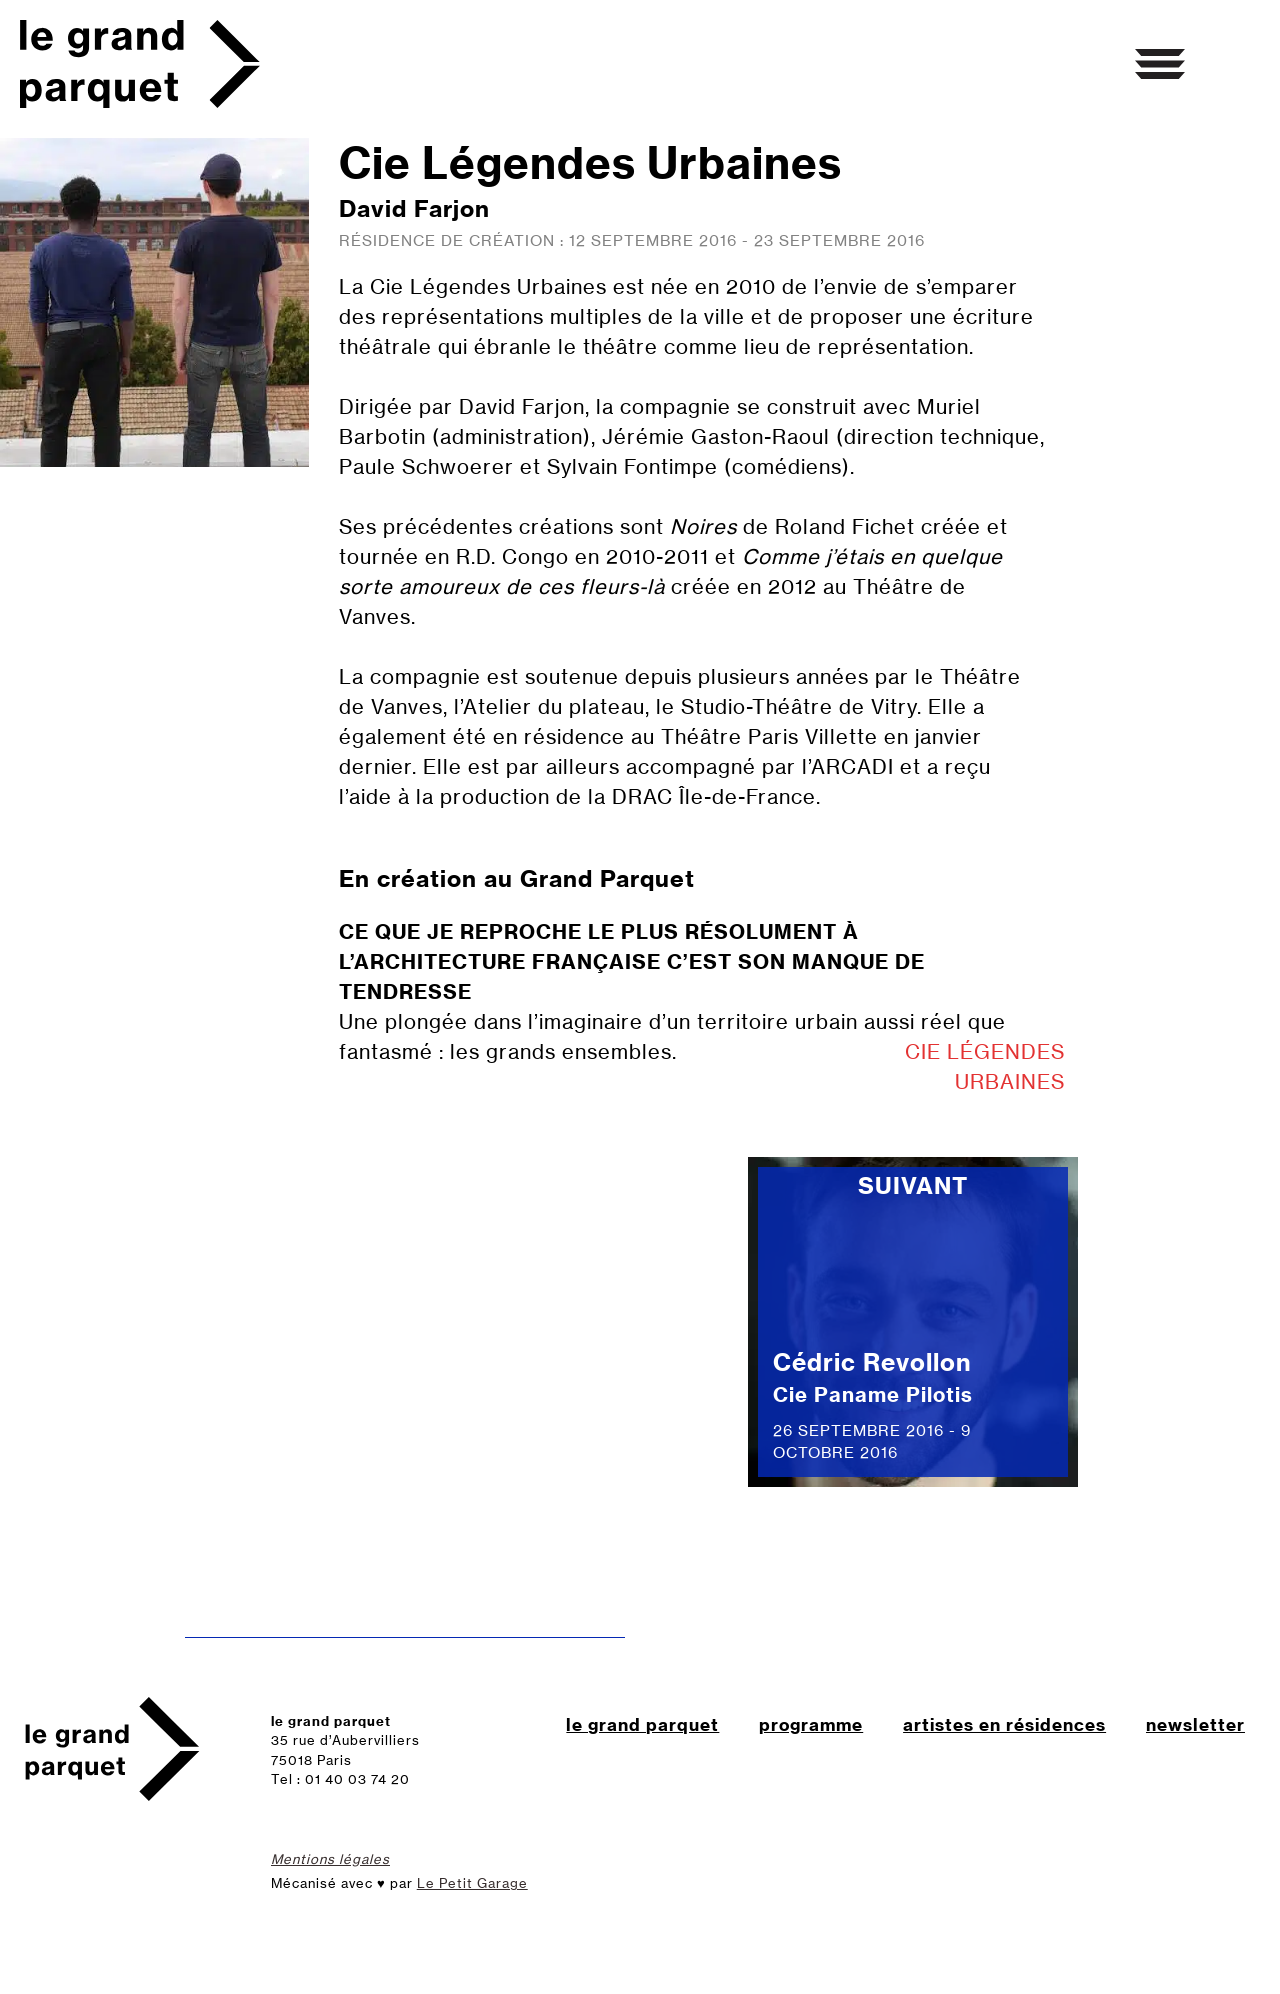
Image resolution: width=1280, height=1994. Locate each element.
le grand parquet (642, 1724)
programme (811, 1724)
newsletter (1195, 1724)
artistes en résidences (1004, 1724)
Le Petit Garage (472, 1883)
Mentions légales (330, 1859)
